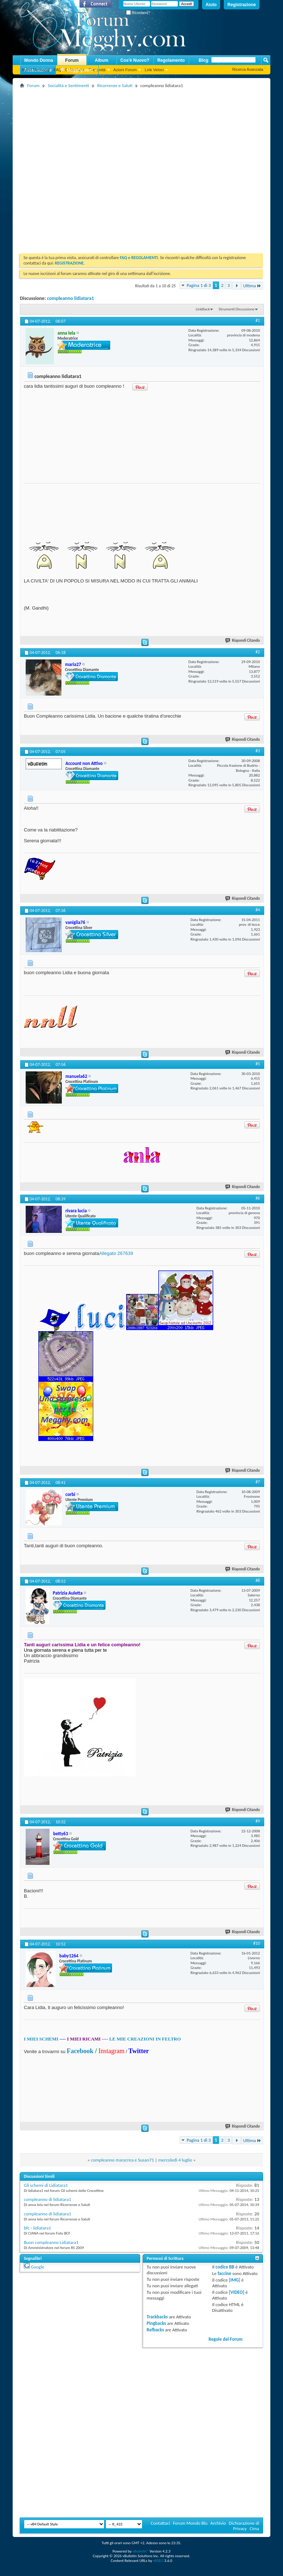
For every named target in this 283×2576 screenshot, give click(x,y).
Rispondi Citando (243, 640)
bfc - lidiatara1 (37, 2228)
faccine (224, 2273)
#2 (258, 651)
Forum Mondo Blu (190, 2523)
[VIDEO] (236, 2292)
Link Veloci (154, 70)
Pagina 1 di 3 (198, 285)
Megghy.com (76, 70)
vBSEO (158, 2560)
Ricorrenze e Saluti (114, 85)
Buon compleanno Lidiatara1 (51, 2242)
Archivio (218, 2523)
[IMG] (234, 2280)
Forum (71, 60)
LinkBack (203, 309)
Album (101, 60)
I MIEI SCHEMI (41, 2039)
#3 (258, 750)
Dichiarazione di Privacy (244, 2525)
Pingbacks (156, 2323)
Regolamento (171, 60)
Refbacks (155, 2329)
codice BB (224, 2267)
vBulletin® (140, 2551)
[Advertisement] (78, 168)
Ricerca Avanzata (247, 69)
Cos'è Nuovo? (134, 60)
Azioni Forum (125, 70)
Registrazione (241, 4)
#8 (258, 1580)
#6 (258, 1198)
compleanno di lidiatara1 (47, 2199)
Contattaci (160, 2523)
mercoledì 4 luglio (175, 2160)
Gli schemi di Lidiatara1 (46, 2185)
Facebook (80, 2051)
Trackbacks (157, 2316)
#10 (256, 1943)
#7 (258, 1481)
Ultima (252, 285)
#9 (258, 1821)
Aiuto (211, 4)
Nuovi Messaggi (36, 70)
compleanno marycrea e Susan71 (122, 2160)
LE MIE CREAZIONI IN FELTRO (145, 2039)
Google (37, 2267)
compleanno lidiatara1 (70, 298)
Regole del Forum (226, 2339)
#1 (258, 320)
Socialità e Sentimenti (68, 85)
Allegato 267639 (116, 1253)
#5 (258, 1063)
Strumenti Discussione (236, 309)
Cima (254, 2528)
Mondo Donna (38, 60)
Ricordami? (138, 13)
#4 (258, 909)
